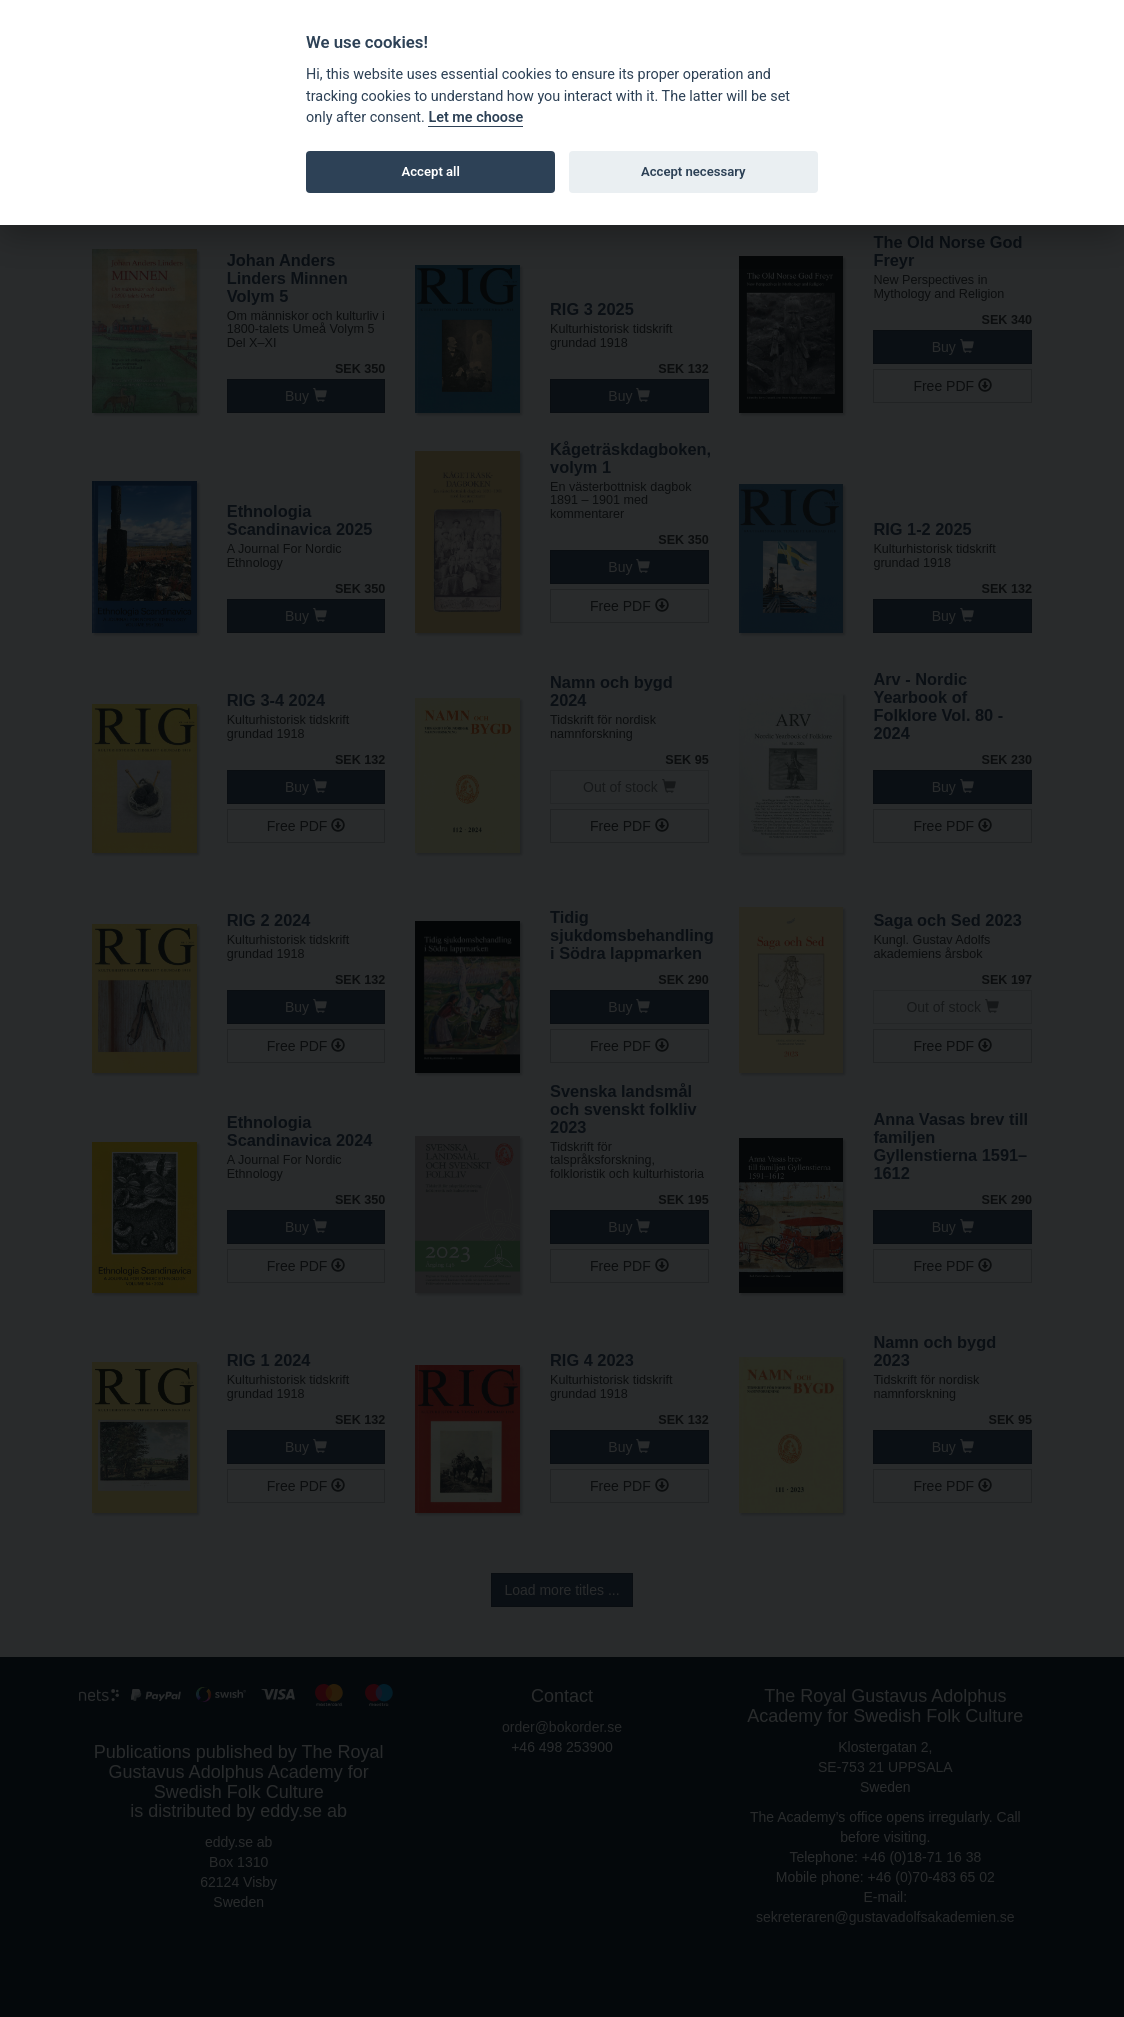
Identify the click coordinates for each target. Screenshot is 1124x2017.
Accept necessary (693, 171)
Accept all (431, 171)
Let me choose (475, 117)
